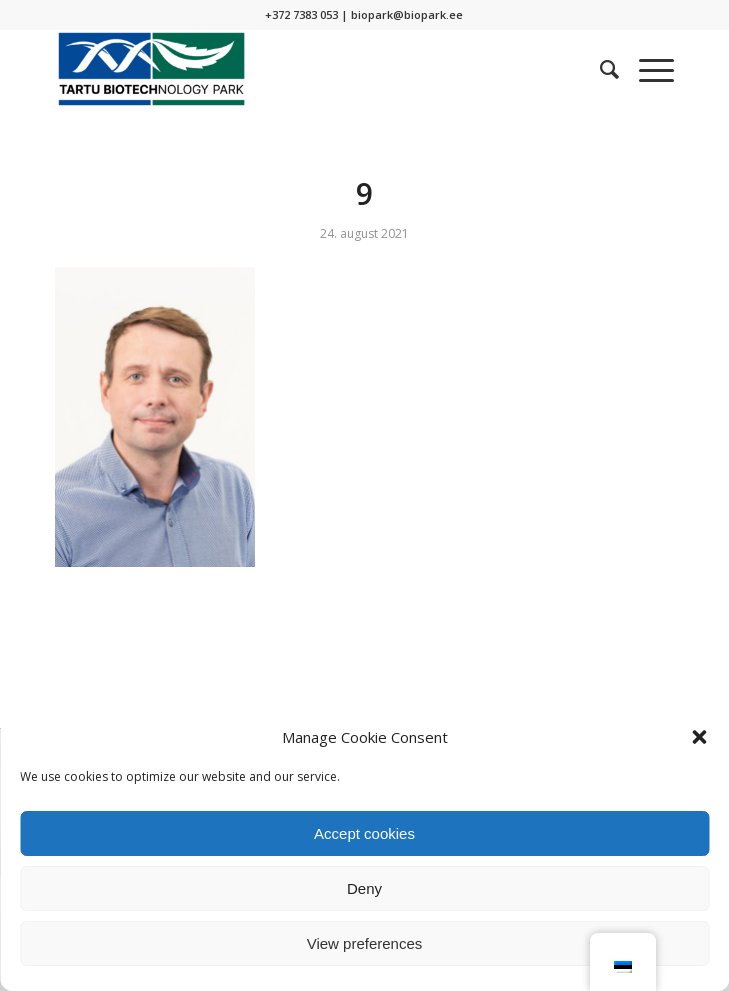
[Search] (599, 69)
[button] (699, 737)
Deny (364, 888)
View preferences (365, 943)
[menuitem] (599, 69)
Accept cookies (364, 833)
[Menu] (646, 69)
